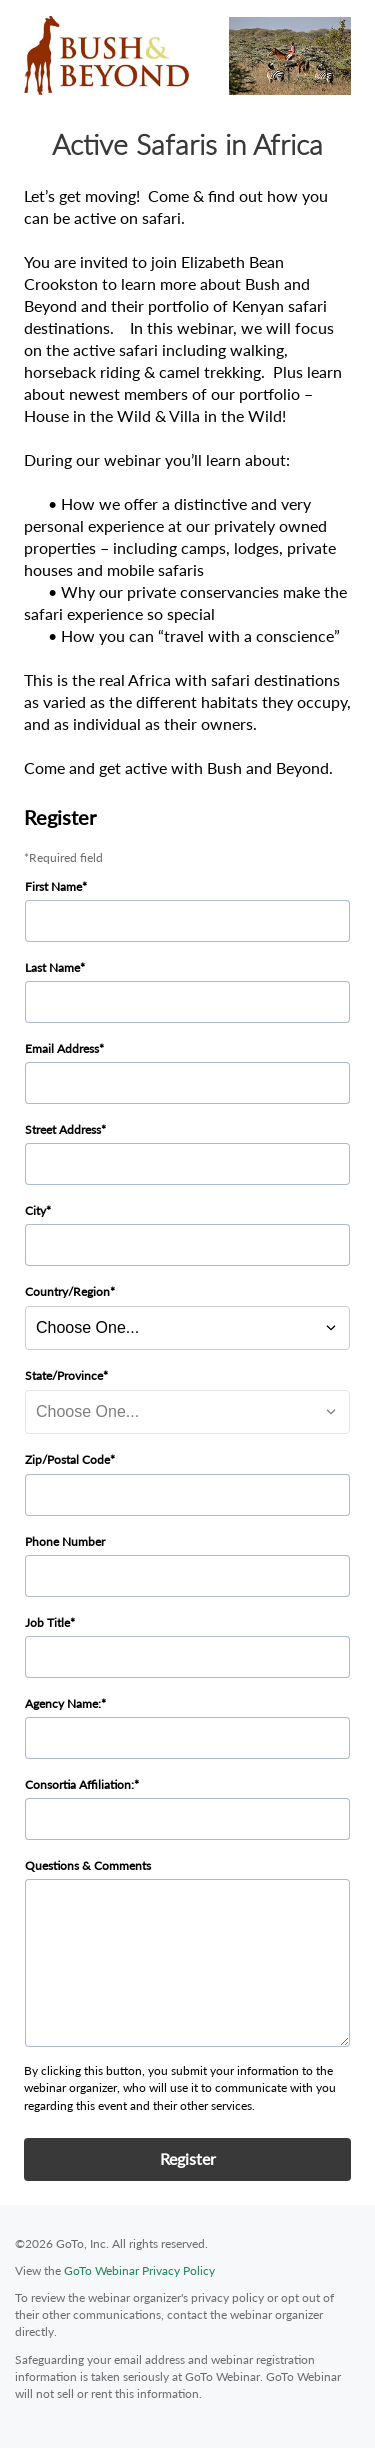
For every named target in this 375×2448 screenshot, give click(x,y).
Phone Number (65, 1541)
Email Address (62, 1048)
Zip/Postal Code (67, 1459)
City (35, 1210)
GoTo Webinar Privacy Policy (139, 2270)
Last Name (52, 967)
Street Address (63, 1129)
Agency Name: (63, 1703)
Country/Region (67, 1291)
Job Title (47, 1622)
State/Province (64, 1375)
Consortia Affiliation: (79, 1784)
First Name (53, 886)
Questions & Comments (88, 1865)
